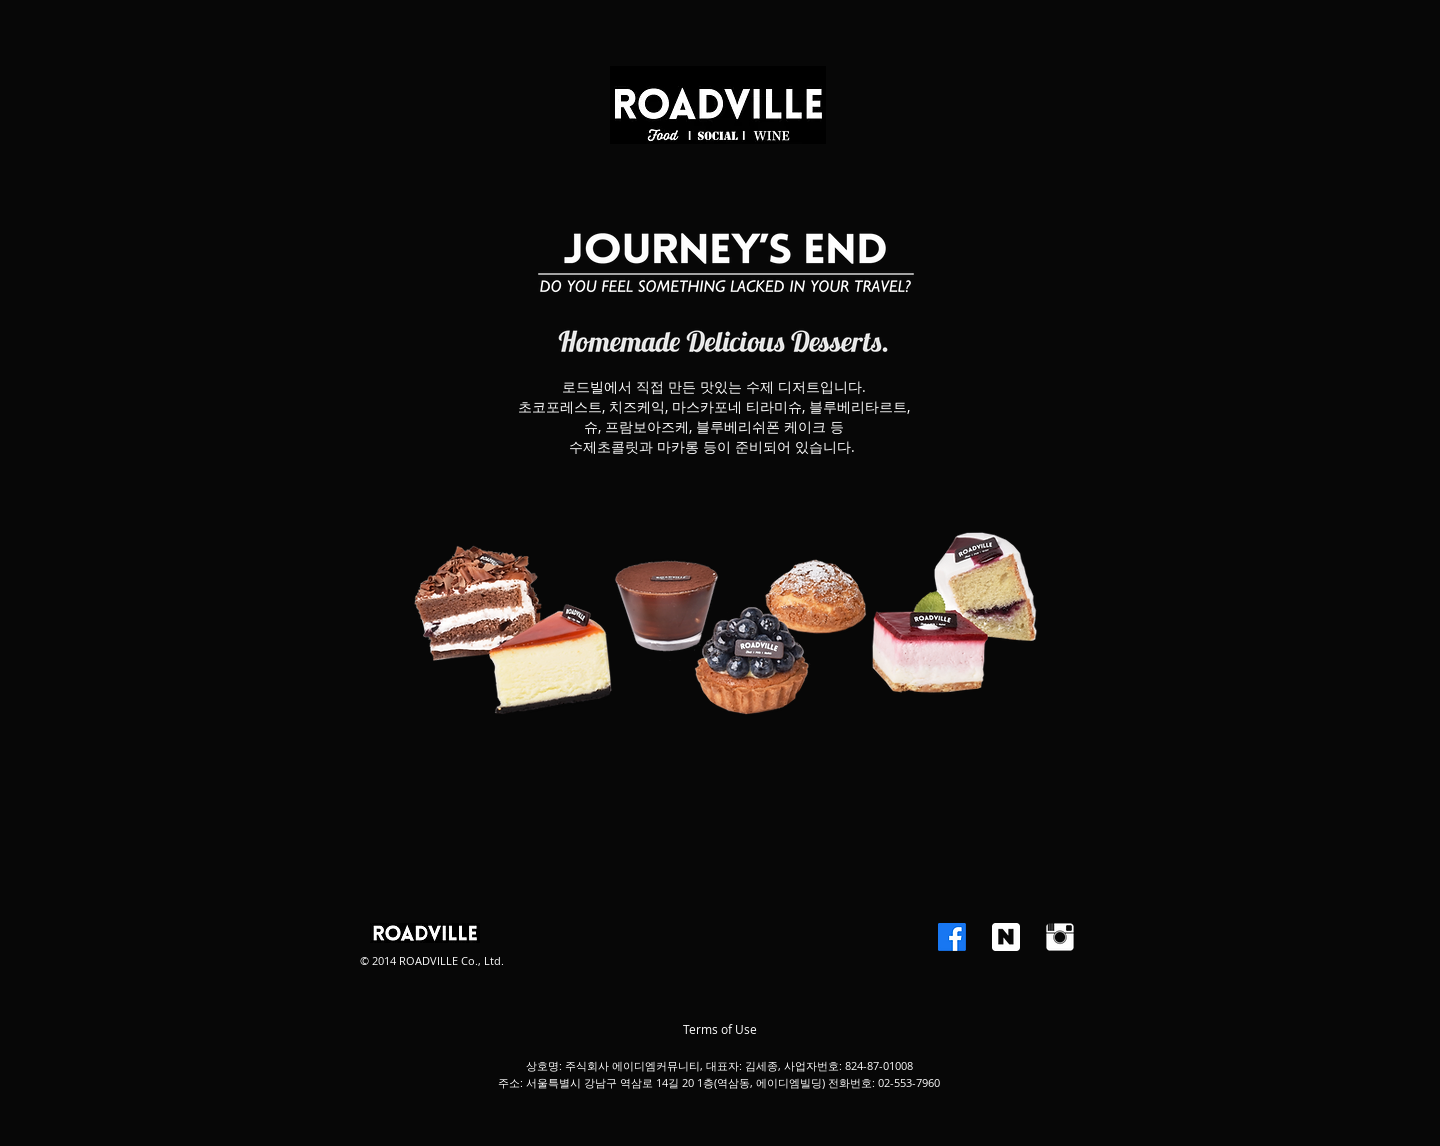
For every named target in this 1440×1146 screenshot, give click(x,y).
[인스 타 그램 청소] (1060, 937)
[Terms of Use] (719, 1029)
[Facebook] (952, 937)
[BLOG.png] (1006, 937)
